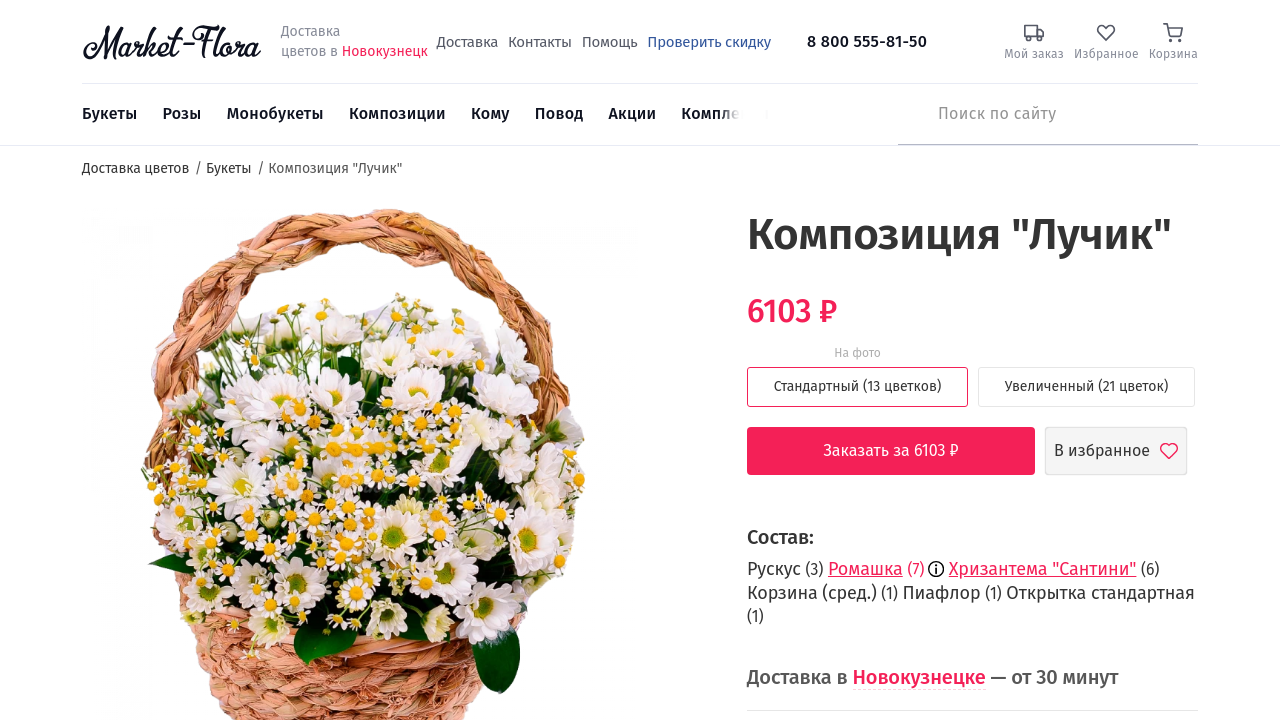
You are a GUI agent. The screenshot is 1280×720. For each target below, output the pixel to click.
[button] (675, 245)
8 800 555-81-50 (867, 41)
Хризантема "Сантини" (1043, 569)
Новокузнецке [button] (919, 677)
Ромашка (865, 569)
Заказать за (906, 451)
